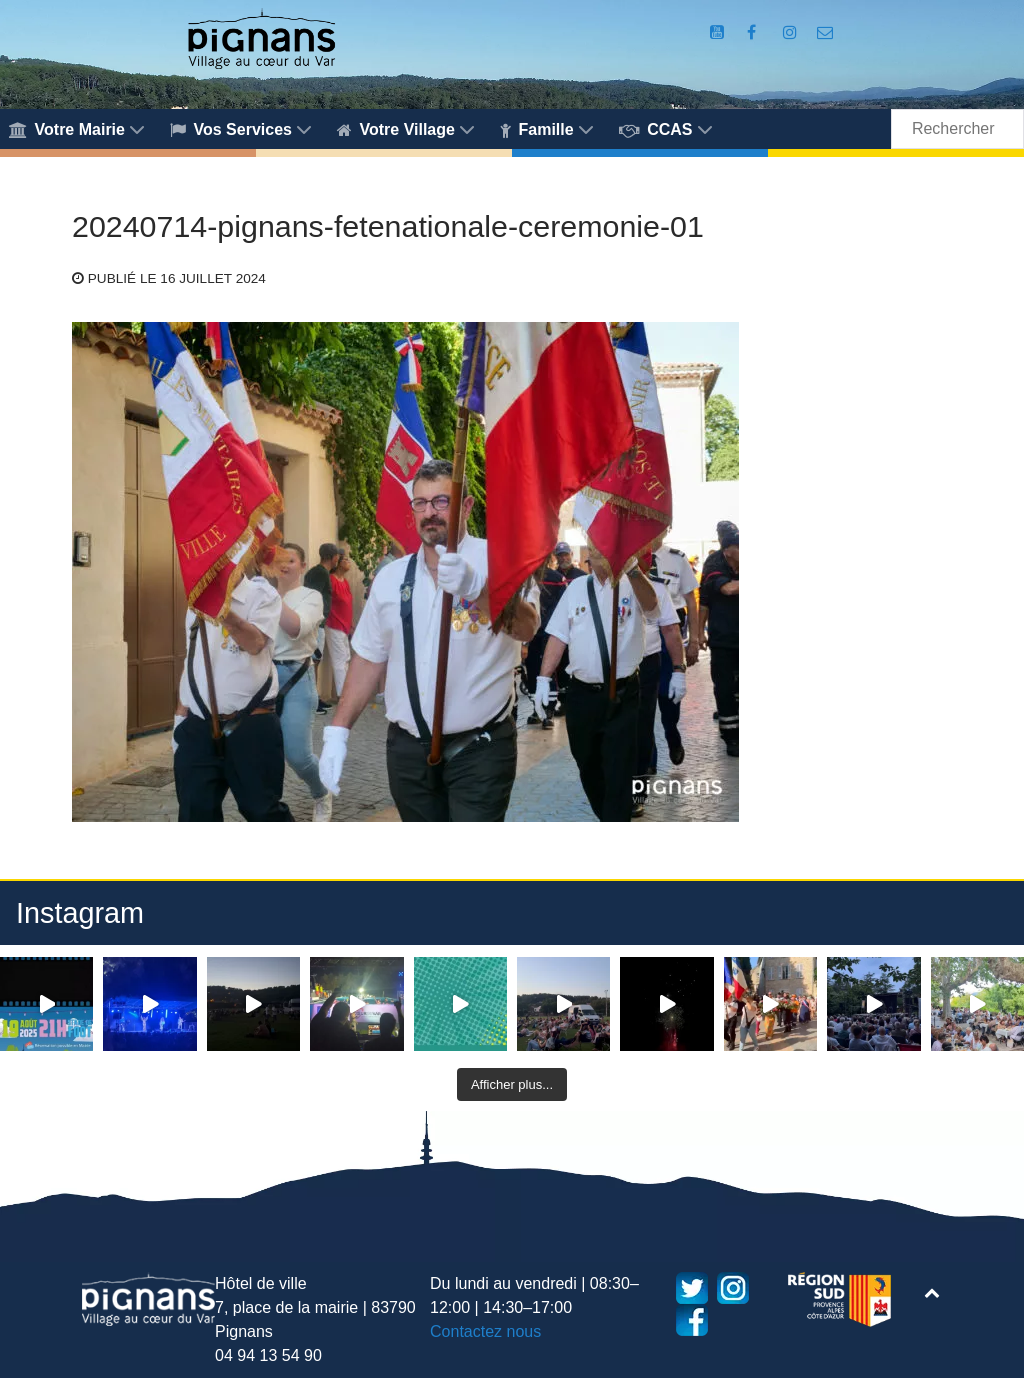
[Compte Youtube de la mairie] (719, 32)
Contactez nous (485, 1331)
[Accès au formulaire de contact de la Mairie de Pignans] (825, 32)
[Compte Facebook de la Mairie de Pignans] (754, 32)
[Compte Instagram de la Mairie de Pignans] (792, 32)
